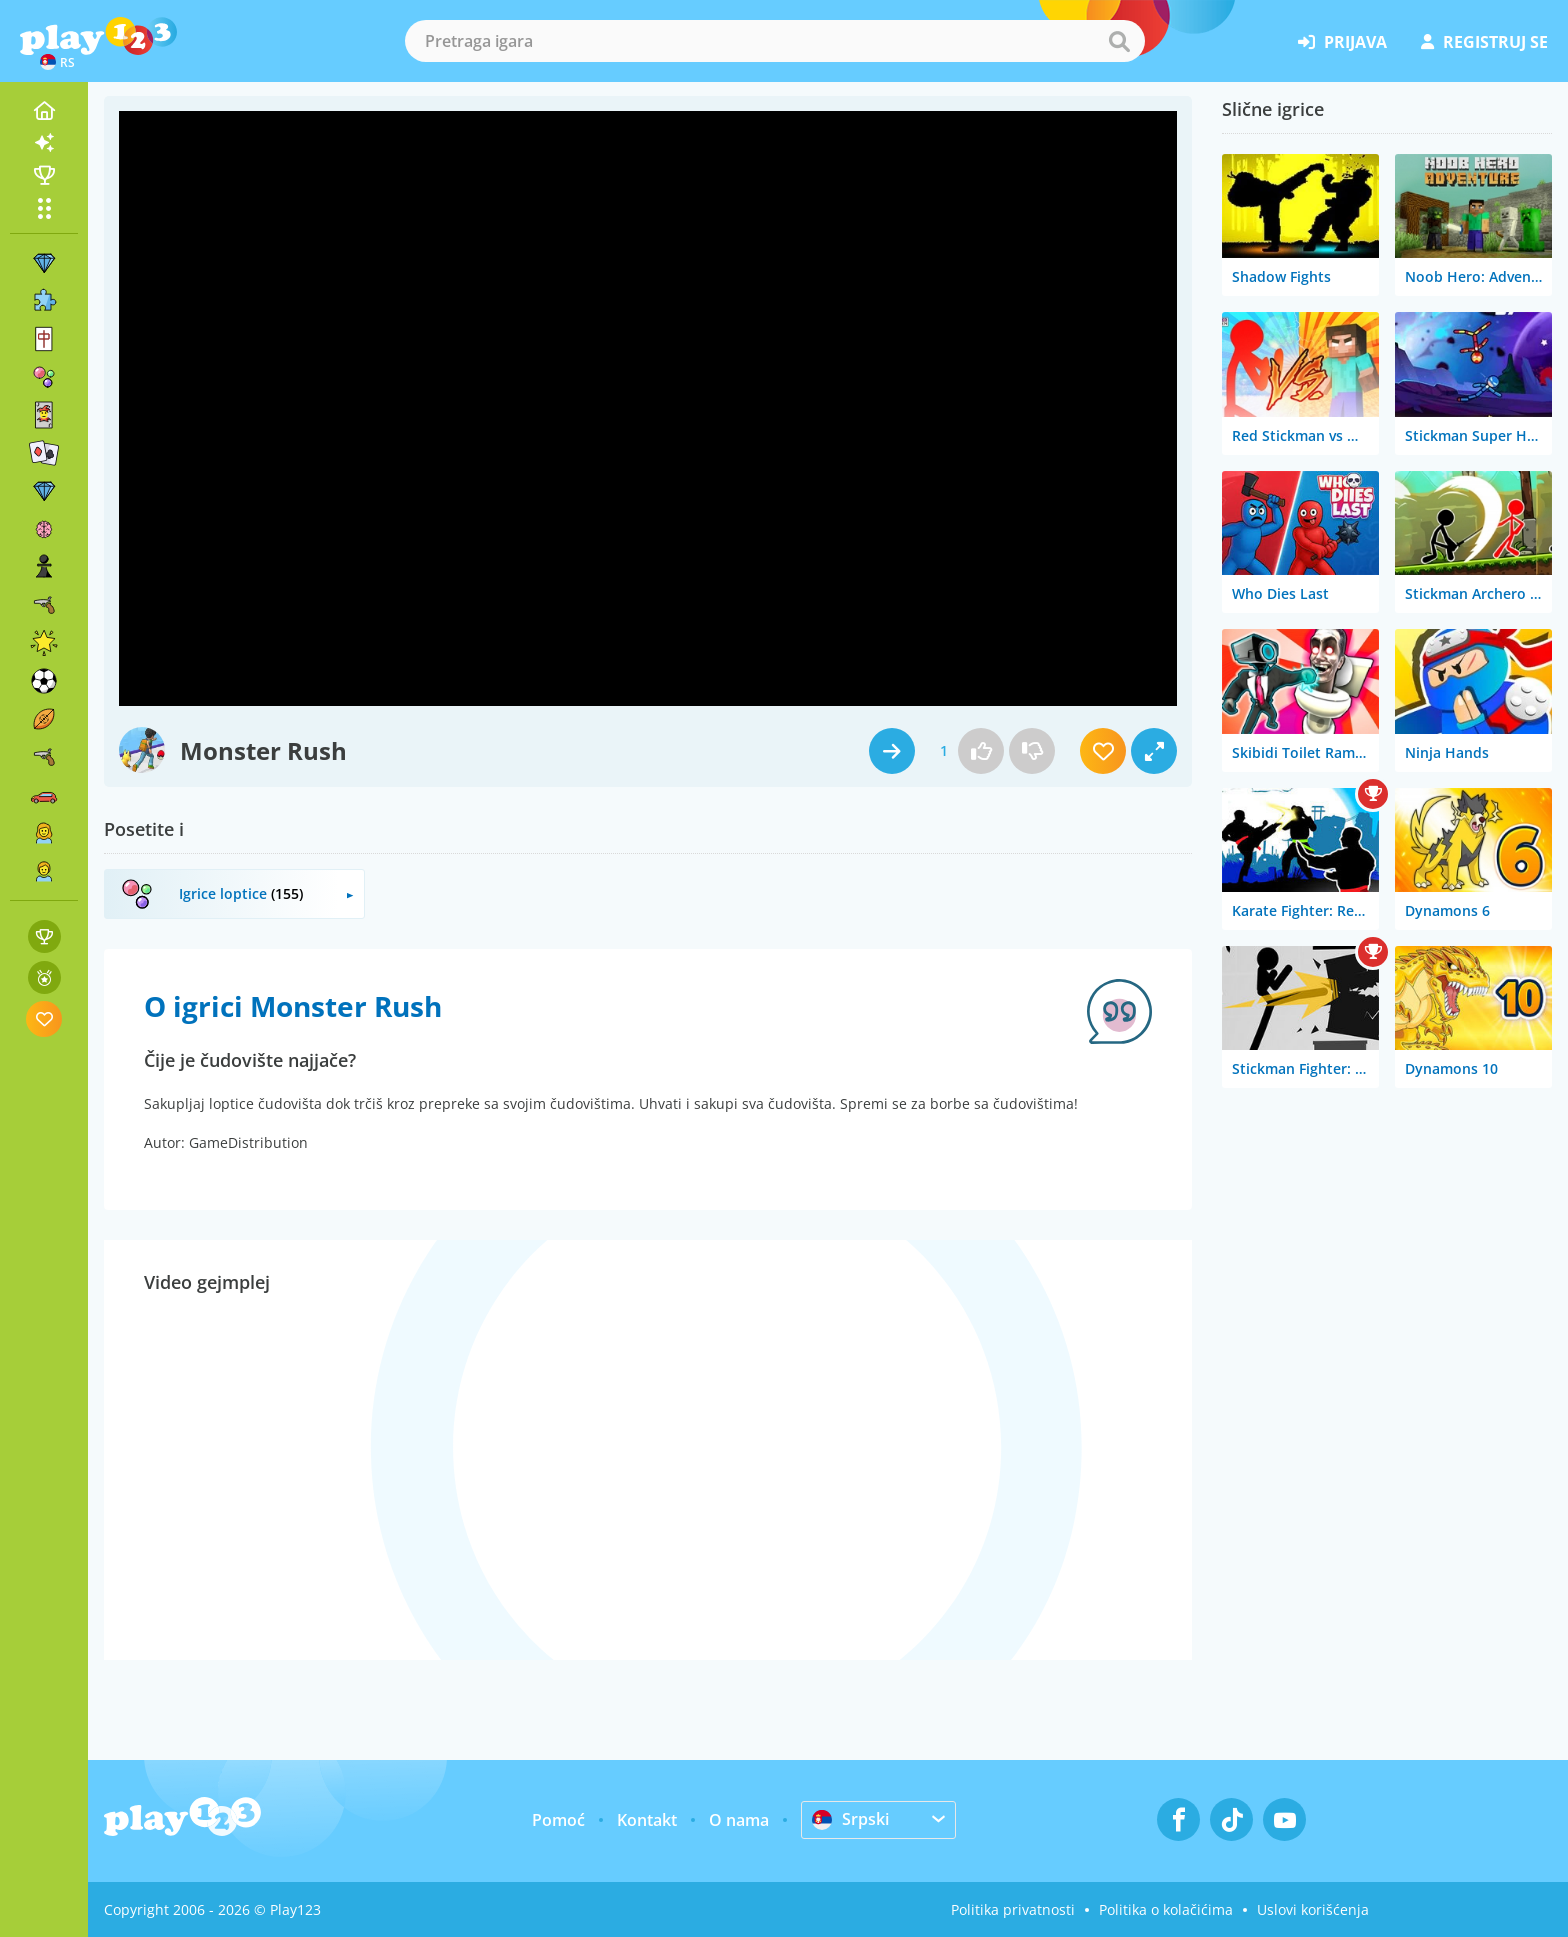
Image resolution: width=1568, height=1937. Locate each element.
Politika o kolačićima (1166, 1909)
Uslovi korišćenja (1313, 1909)
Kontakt (647, 1820)
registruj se (1484, 42)
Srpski (850, 1819)
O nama (739, 1820)
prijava (1342, 42)
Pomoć (558, 1820)
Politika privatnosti (1013, 1909)
